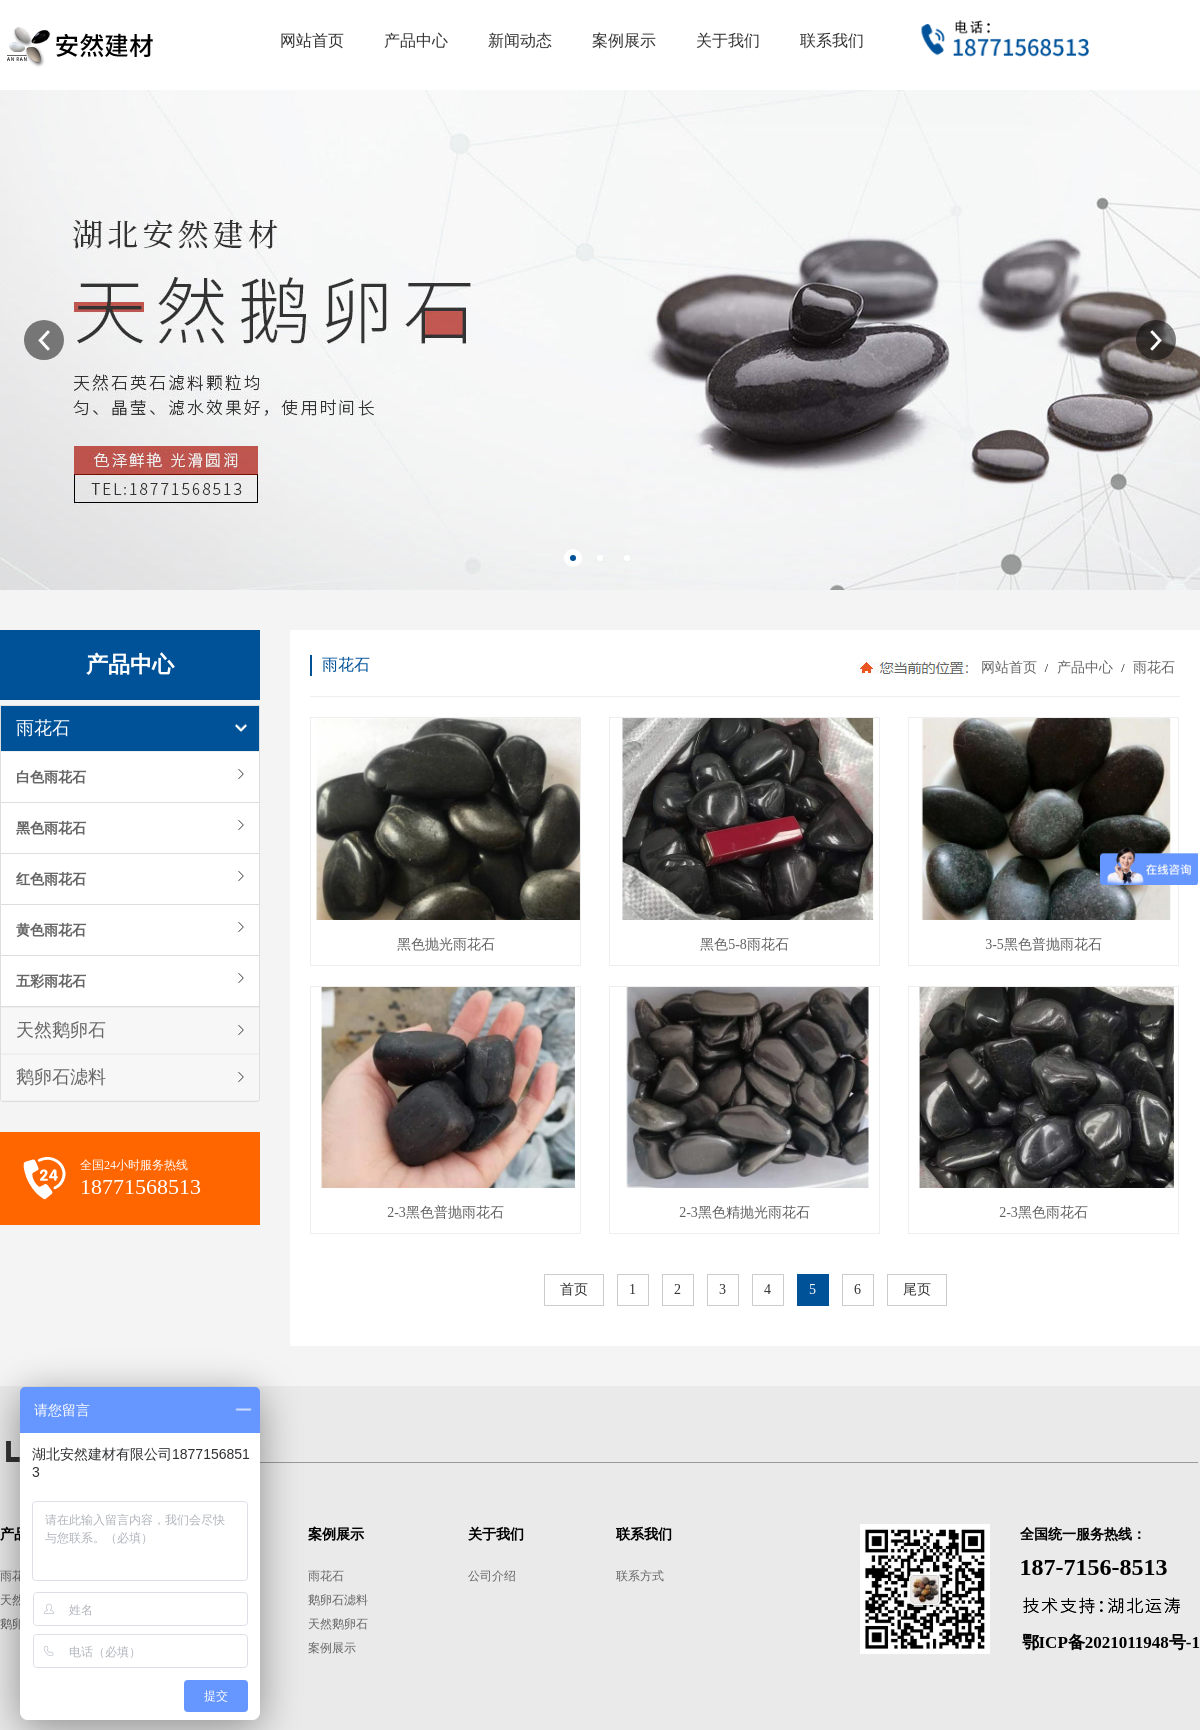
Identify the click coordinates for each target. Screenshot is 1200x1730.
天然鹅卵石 (61, 1030)
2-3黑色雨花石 (1043, 1212)
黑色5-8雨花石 (744, 944)
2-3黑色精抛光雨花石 (744, 1212)
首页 (574, 1289)
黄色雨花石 (51, 930)
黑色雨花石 (51, 828)
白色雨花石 (51, 777)
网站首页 (1009, 667)
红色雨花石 (51, 879)
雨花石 (43, 728)
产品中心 (1084, 667)
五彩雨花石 (51, 981)
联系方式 (640, 1576)
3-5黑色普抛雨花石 (1043, 944)
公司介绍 (492, 1576)
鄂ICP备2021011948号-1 (1111, 1642)
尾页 (917, 1289)
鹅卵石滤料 (61, 1077)
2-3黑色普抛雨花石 (445, 1212)
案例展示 (332, 1648)
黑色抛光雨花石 (446, 944)
